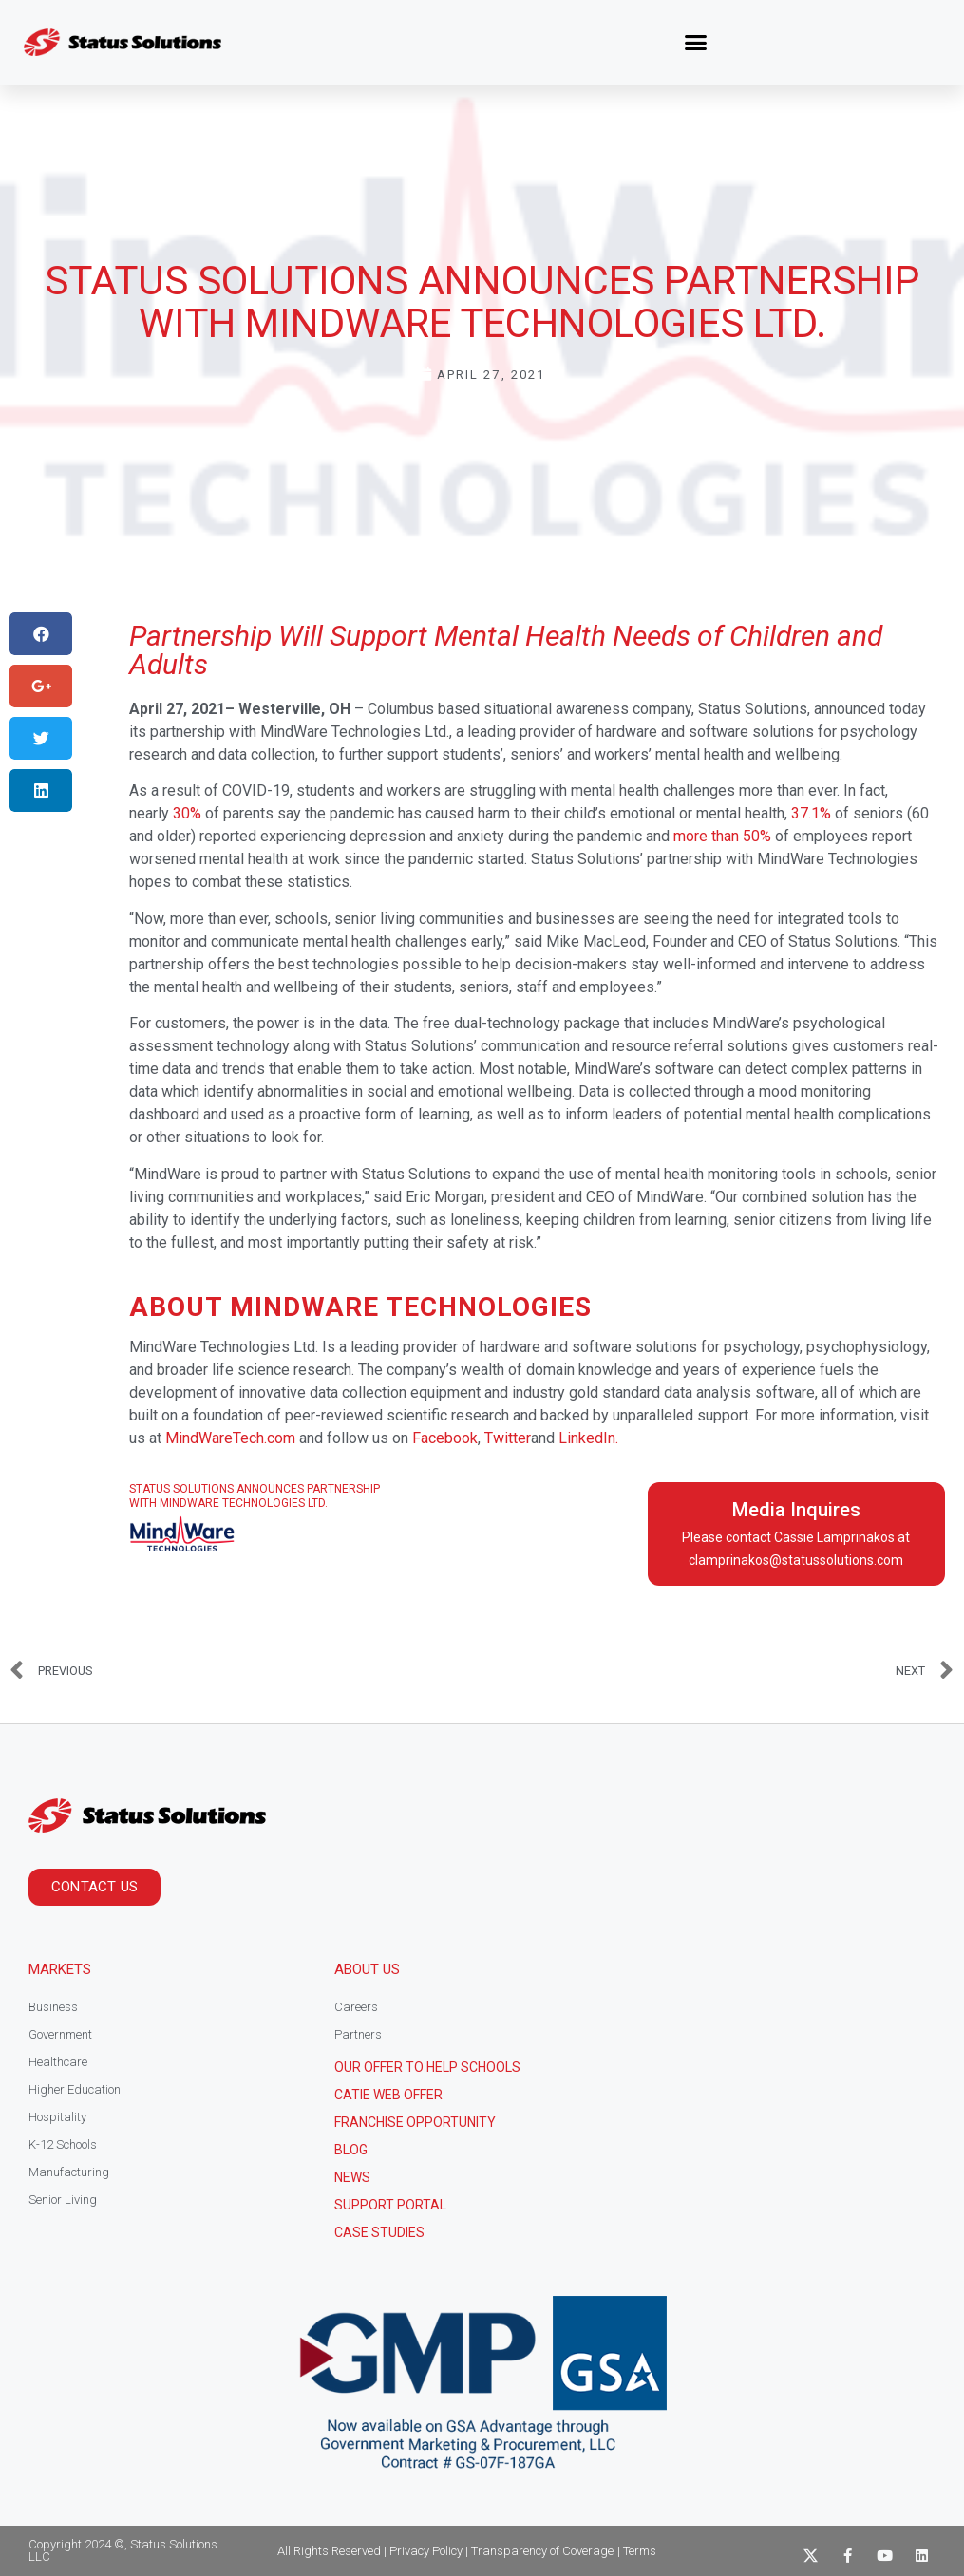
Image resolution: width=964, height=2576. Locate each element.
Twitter (507, 1438)
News (352, 2177)
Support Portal (390, 2204)
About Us (367, 1969)
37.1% (811, 813)
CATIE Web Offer (388, 2094)
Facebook (445, 1438)
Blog (351, 2149)
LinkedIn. (588, 1438)
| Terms (636, 2551)
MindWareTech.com (230, 1438)
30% (187, 813)
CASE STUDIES (379, 2232)
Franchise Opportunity (415, 2122)
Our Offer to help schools (427, 2067)
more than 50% (722, 836)
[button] (696, 43)
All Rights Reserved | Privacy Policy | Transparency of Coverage (445, 2551)
